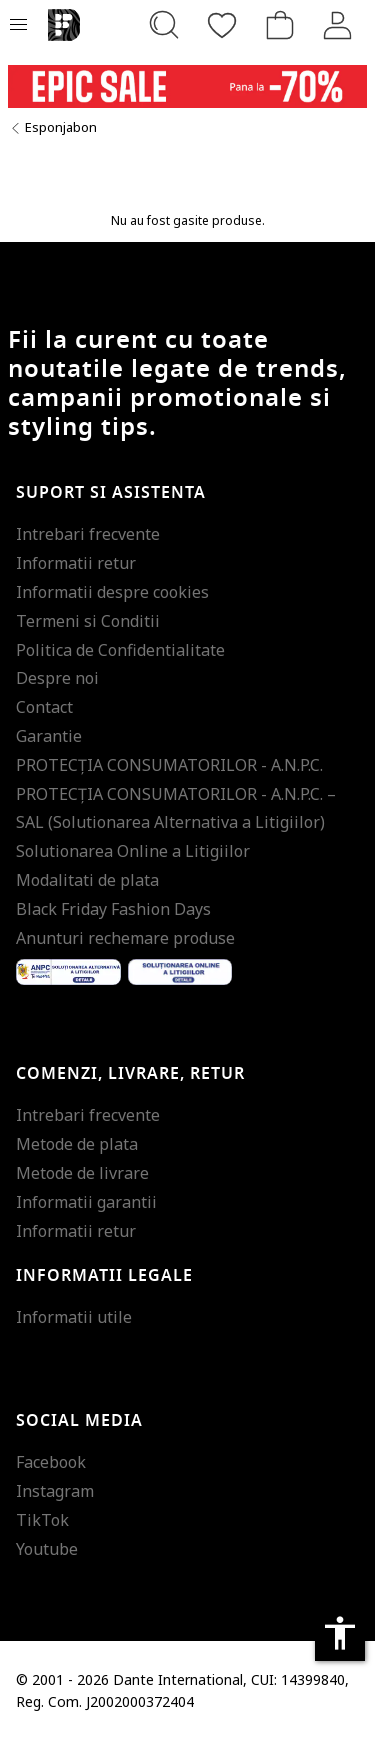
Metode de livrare (82, 1173)
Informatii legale (104, 1276)
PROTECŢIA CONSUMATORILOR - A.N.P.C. (169, 765)
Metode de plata (77, 1144)
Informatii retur (76, 563)
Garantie (49, 736)
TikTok (42, 1520)
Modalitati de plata (87, 880)
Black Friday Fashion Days (113, 909)
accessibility (340, 1633)
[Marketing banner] (187, 86)
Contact (44, 707)
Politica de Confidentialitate (120, 650)
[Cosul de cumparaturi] (280, 25)
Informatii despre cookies (112, 592)
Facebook (51, 1462)
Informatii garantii (86, 1202)
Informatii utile (74, 1317)
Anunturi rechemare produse (125, 938)
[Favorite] (222, 25)
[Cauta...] (164, 25)
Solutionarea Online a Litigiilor (133, 851)
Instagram (55, 1491)
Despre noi (57, 678)
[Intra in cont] (338, 25)
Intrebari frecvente (88, 534)
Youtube (47, 1549)
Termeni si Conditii (88, 621)
